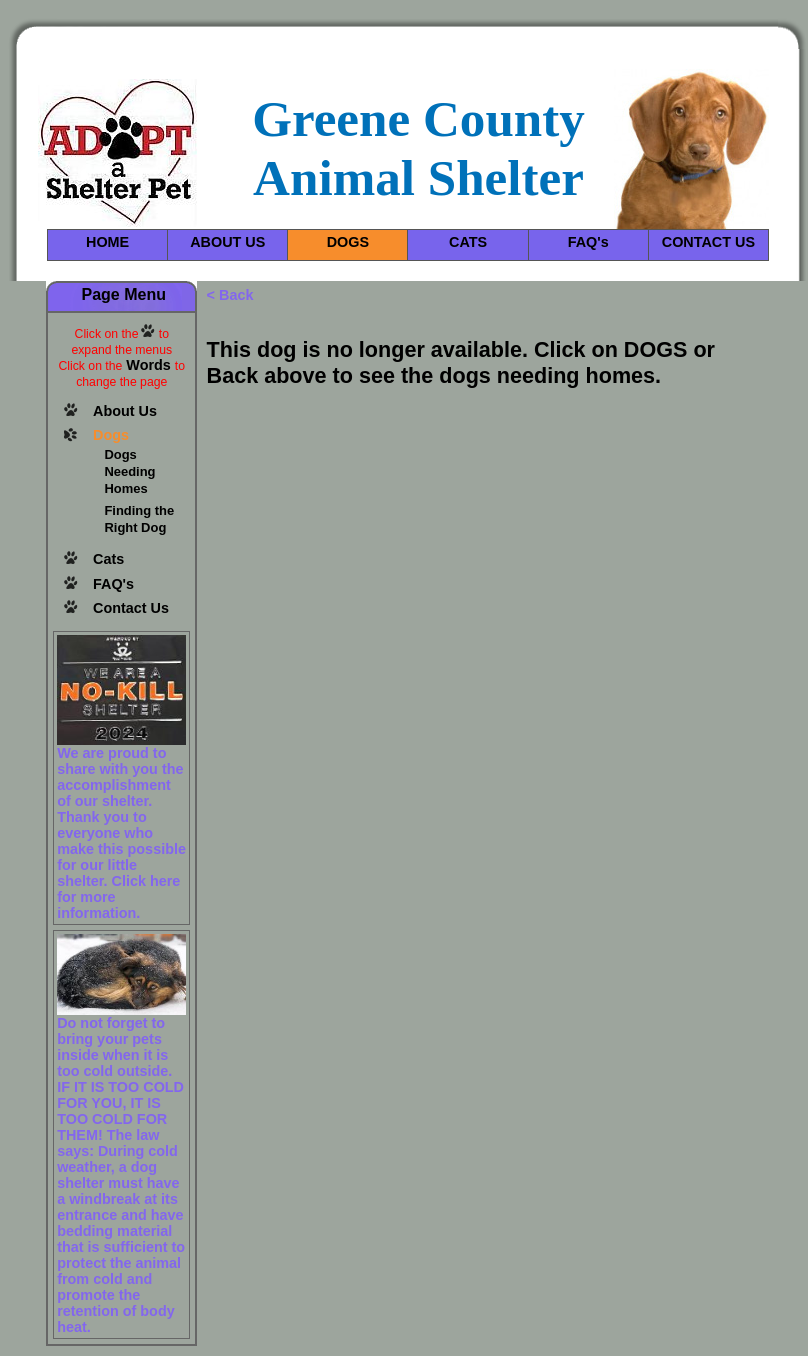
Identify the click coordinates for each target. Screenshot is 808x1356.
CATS (468, 242)
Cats (108, 559)
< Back (230, 295)
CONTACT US (708, 242)
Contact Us (131, 608)
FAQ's (588, 242)
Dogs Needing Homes (129, 471)
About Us (125, 411)
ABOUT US (227, 242)
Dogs (111, 435)
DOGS (348, 242)
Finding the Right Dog (139, 519)
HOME (107, 242)
